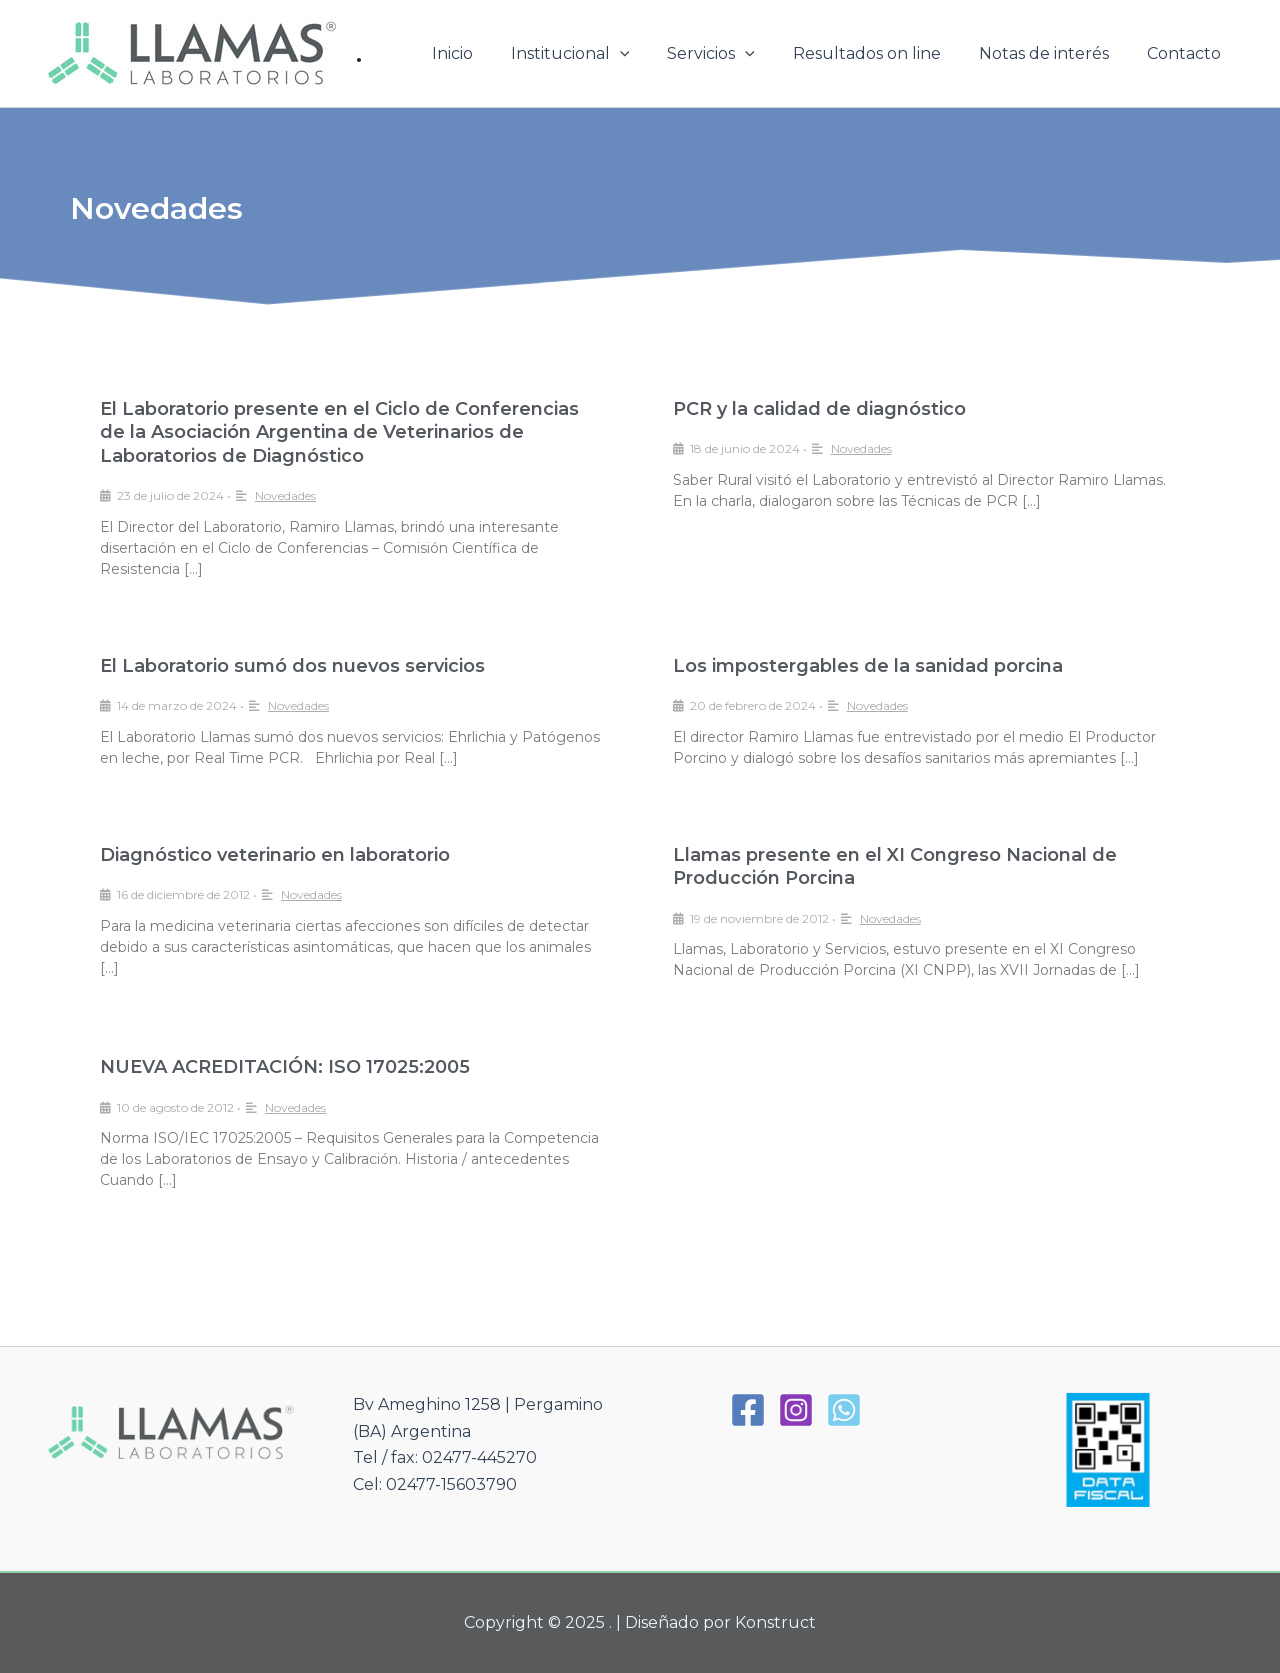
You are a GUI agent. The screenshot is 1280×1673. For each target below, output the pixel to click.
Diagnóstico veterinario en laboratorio (275, 855)
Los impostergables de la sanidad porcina (868, 666)
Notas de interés (1053, 53)
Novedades (285, 495)
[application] (647, 54)
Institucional (597, 54)
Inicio (485, 53)
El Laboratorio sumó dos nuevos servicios (292, 666)
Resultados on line (882, 53)
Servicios (732, 54)
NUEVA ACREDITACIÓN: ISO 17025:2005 (285, 1067)
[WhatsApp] (844, 1410)
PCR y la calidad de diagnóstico (819, 409)
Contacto (1187, 53)
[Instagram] (796, 1410)
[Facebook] (748, 1410)
